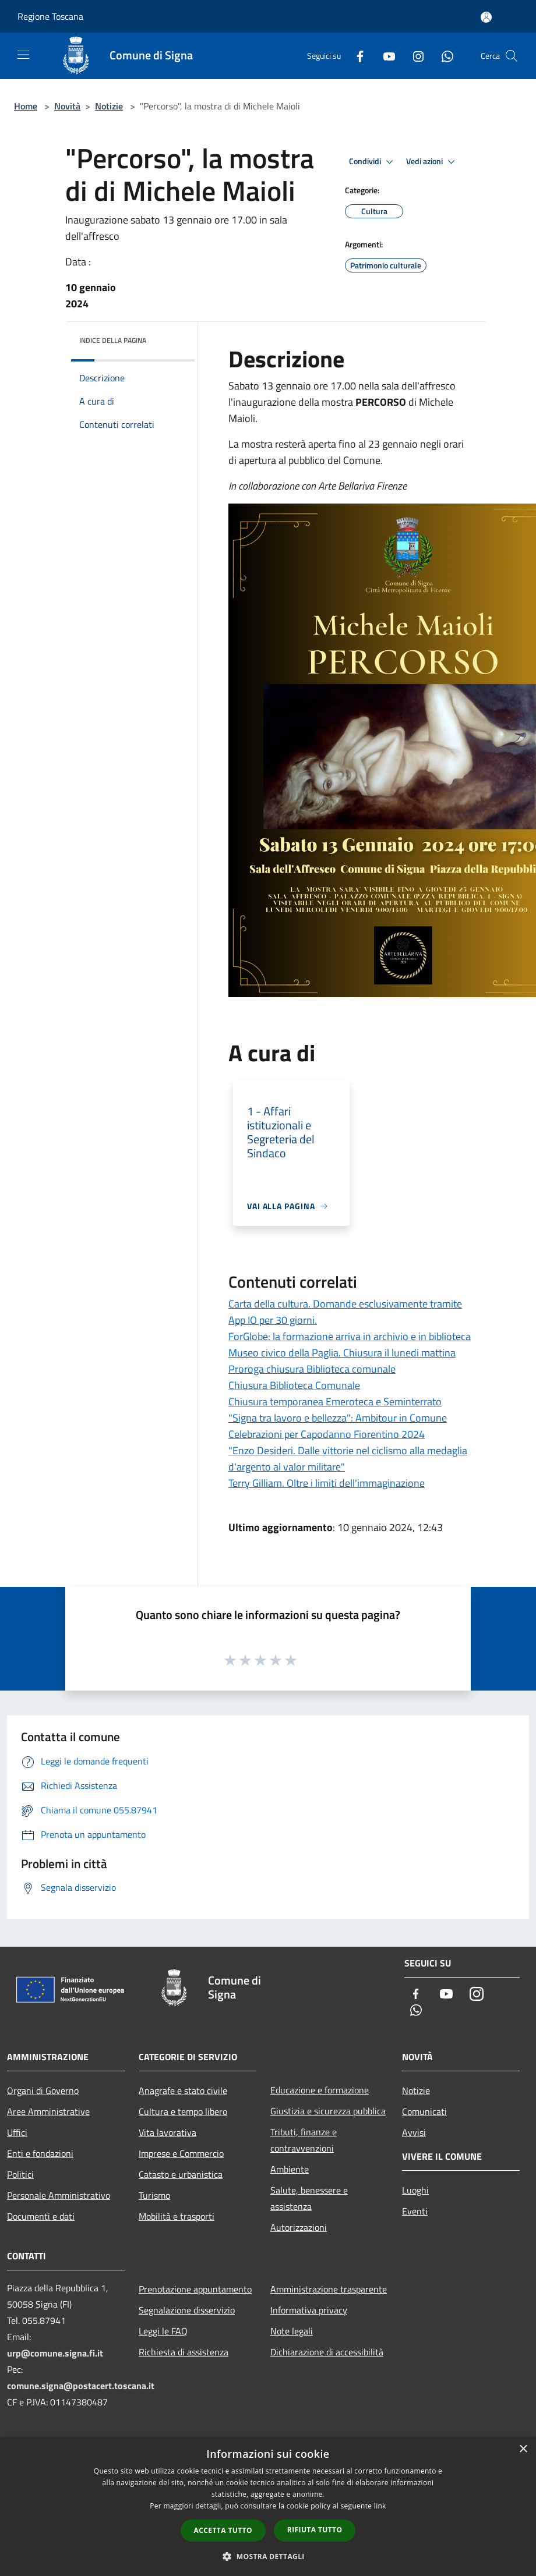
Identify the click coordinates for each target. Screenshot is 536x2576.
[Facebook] (355, 55)
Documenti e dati (41, 2216)
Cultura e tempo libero (183, 2111)
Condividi (373, 162)
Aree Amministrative (48, 2111)
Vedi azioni (432, 162)
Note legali (291, 2331)
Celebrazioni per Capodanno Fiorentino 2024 (326, 1434)
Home (25, 106)
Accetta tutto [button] (223, 2530)
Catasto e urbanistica (181, 2174)
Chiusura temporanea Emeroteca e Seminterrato (335, 1401)
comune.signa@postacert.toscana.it (80, 2386)
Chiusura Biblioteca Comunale (294, 1385)
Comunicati (424, 2111)
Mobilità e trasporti (176, 2216)
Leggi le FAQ (163, 2331)
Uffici (17, 2132)
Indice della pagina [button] (112, 340)
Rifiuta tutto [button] (315, 2530)
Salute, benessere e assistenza (309, 2198)
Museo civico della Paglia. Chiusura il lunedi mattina (342, 1352)
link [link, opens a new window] (380, 2506)
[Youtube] (384, 55)
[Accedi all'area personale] (486, 17)
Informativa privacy (308, 2310)
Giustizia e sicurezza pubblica (328, 2111)
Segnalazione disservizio (187, 2310)
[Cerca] (512, 56)
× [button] (523, 2449)
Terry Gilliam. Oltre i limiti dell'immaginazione (326, 1483)
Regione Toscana (50, 16)
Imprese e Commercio (181, 2153)
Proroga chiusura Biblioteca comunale (312, 1369)
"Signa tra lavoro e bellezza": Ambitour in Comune (337, 1418)
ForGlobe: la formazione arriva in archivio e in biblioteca (349, 1336)
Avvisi (414, 2132)
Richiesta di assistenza (183, 2352)
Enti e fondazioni (40, 2153)
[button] (268, 2556)
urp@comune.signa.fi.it (55, 2353)
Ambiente (289, 2169)
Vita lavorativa (167, 2132)
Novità (67, 106)
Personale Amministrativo (58, 2195)
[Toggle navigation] (23, 55)
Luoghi (415, 2190)
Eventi (415, 2211)
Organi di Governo (43, 2090)
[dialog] (268, 2506)
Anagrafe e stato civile (183, 2090)
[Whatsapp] (442, 55)
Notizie (109, 106)
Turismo (154, 2195)
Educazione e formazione (319, 2090)
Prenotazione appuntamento (195, 2289)
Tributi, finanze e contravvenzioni (303, 2140)
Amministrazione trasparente (328, 2289)
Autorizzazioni (298, 2227)
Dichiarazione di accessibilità (326, 2352)
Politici (20, 2174)
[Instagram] (413, 55)
